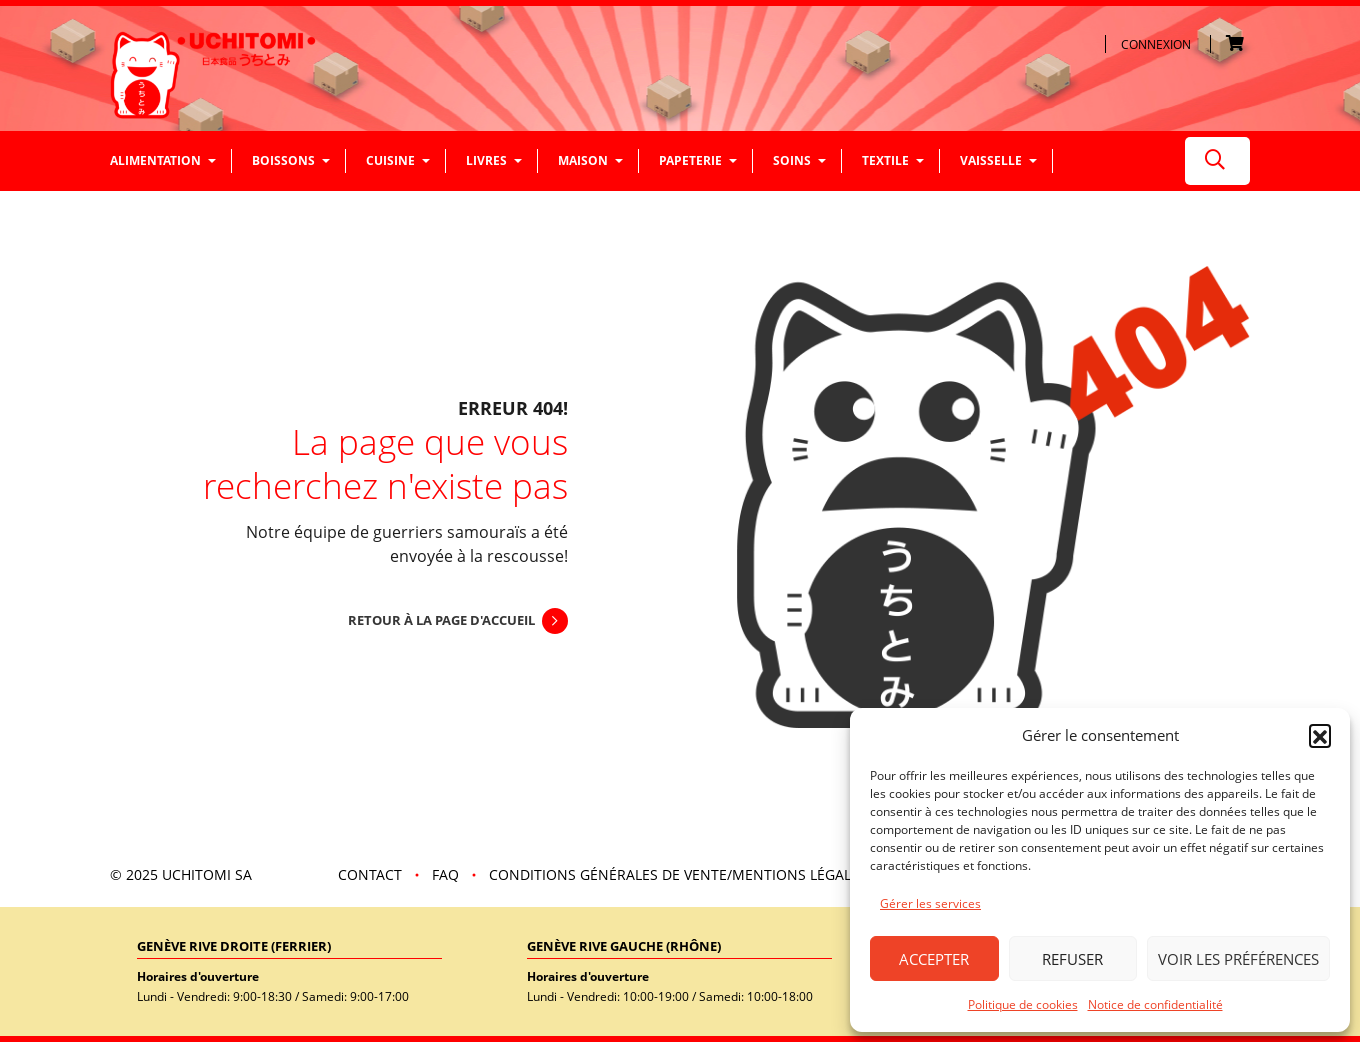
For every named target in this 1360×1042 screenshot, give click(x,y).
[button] (1320, 735)
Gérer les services (930, 903)
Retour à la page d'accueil (441, 620)
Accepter (934, 959)
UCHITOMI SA (207, 874)
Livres (486, 160)
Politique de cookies (1023, 1004)
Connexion (1156, 44)
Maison (583, 160)
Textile (885, 160)
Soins (792, 160)
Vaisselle (991, 160)
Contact (370, 874)
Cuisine (390, 160)
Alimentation (155, 160)
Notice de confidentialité (1155, 1004)
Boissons (283, 160)
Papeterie (690, 160)
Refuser (1072, 959)
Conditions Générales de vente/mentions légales (678, 874)
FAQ (445, 874)
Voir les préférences (1238, 959)
